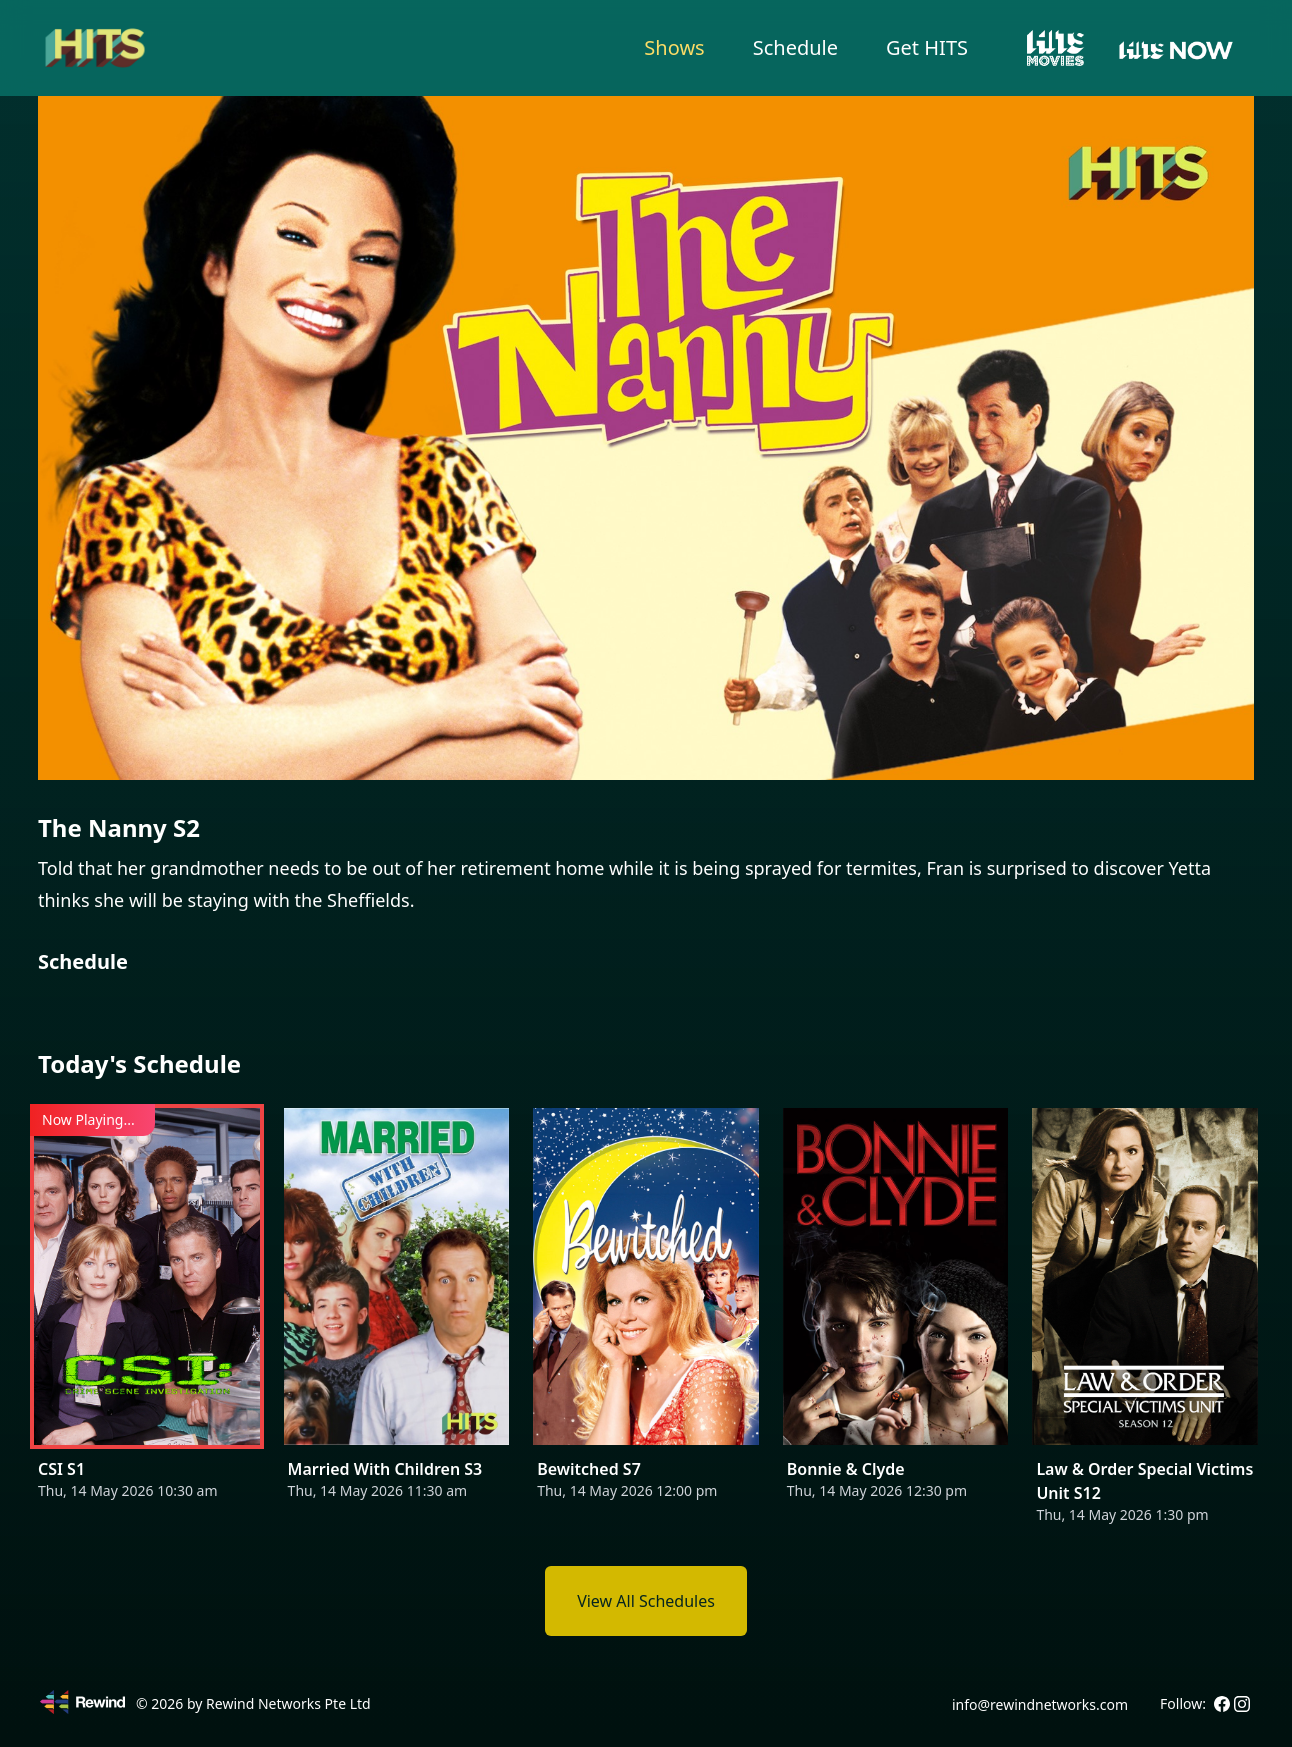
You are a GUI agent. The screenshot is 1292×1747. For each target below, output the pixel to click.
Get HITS (927, 47)
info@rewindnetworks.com (1040, 1704)
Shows (674, 47)
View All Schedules (646, 1601)
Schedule (795, 47)
